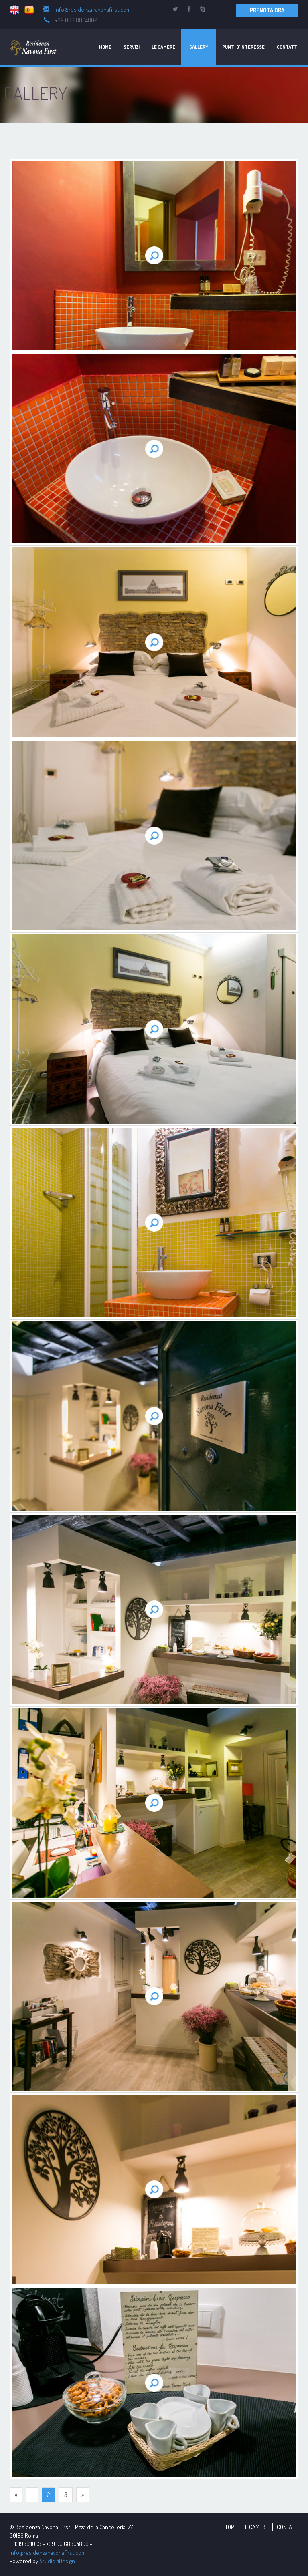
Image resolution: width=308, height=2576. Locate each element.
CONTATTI (287, 2527)
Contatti (287, 47)
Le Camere (163, 47)
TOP (229, 2527)
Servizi (132, 47)
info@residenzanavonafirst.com (93, 9)
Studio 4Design (57, 2561)
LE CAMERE (255, 2527)
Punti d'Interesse (243, 47)
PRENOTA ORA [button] (267, 10)
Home (105, 47)
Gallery (198, 47)
